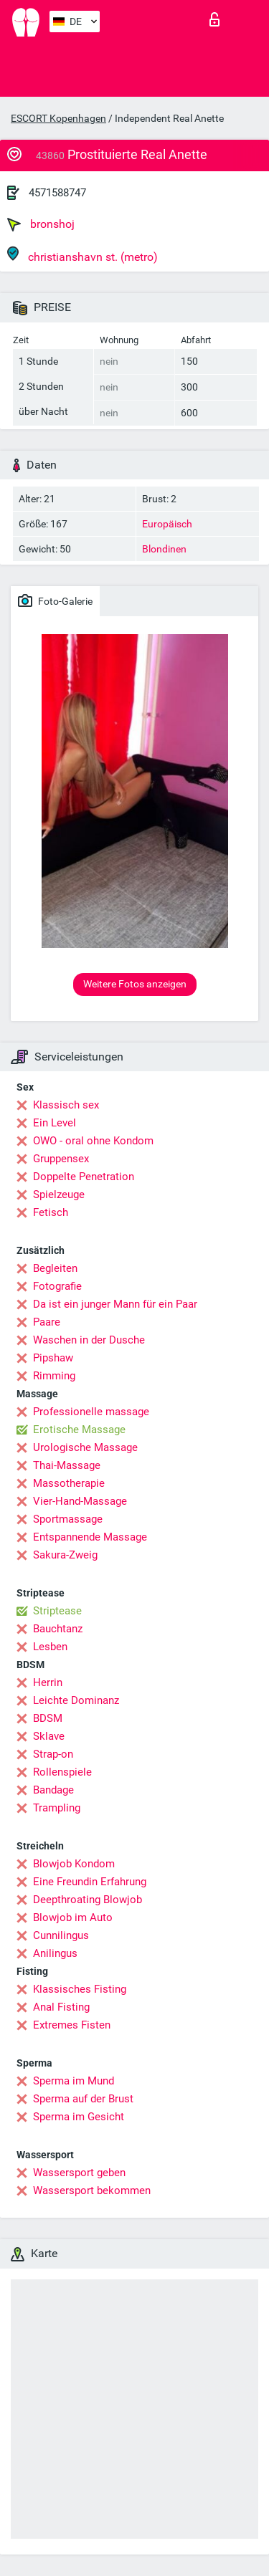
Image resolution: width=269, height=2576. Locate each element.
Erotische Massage (79, 1429)
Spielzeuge (59, 1194)
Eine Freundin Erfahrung (89, 1881)
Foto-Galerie (55, 600)
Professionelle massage (91, 1411)
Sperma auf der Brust (83, 2098)
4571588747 (57, 192)
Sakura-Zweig (65, 1554)
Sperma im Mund (73, 2080)
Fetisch (50, 1212)
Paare (46, 1322)
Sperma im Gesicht (78, 2116)
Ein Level (54, 1122)
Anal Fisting (61, 2007)
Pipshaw (53, 1357)
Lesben (50, 1646)
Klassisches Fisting (79, 1989)
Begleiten (55, 1268)
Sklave (49, 1736)
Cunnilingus (61, 1935)
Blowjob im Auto (73, 1917)
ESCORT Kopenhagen (58, 118)
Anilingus (55, 1953)
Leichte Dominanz (76, 1700)
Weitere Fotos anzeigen (135, 984)
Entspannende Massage (90, 1537)
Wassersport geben (79, 2172)
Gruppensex (61, 1158)
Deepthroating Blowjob (87, 1899)
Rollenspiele (62, 1772)
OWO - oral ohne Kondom (93, 1140)
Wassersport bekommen (92, 2190)
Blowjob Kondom (74, 1863)
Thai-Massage (66, 1465)
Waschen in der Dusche (89, 1340)
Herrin (47, 1682)
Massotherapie (69, 1483)
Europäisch (167, 524)
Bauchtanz (57, 1628)
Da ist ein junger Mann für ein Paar (115, 1304)
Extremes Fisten (71, 2025)
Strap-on (53, 1754)
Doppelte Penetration (83, 1176)
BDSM (47, 1718)
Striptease (57, 1610)
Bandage (53, 1789)
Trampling (56, 1807)
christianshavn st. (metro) (82, 255)
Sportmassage (68, 1519)
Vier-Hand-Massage (80, 1501)
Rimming (54, 1375)
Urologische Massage (85, 1447)
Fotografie (57, 1286)
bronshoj (41, 224)
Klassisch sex (66, 1104)
